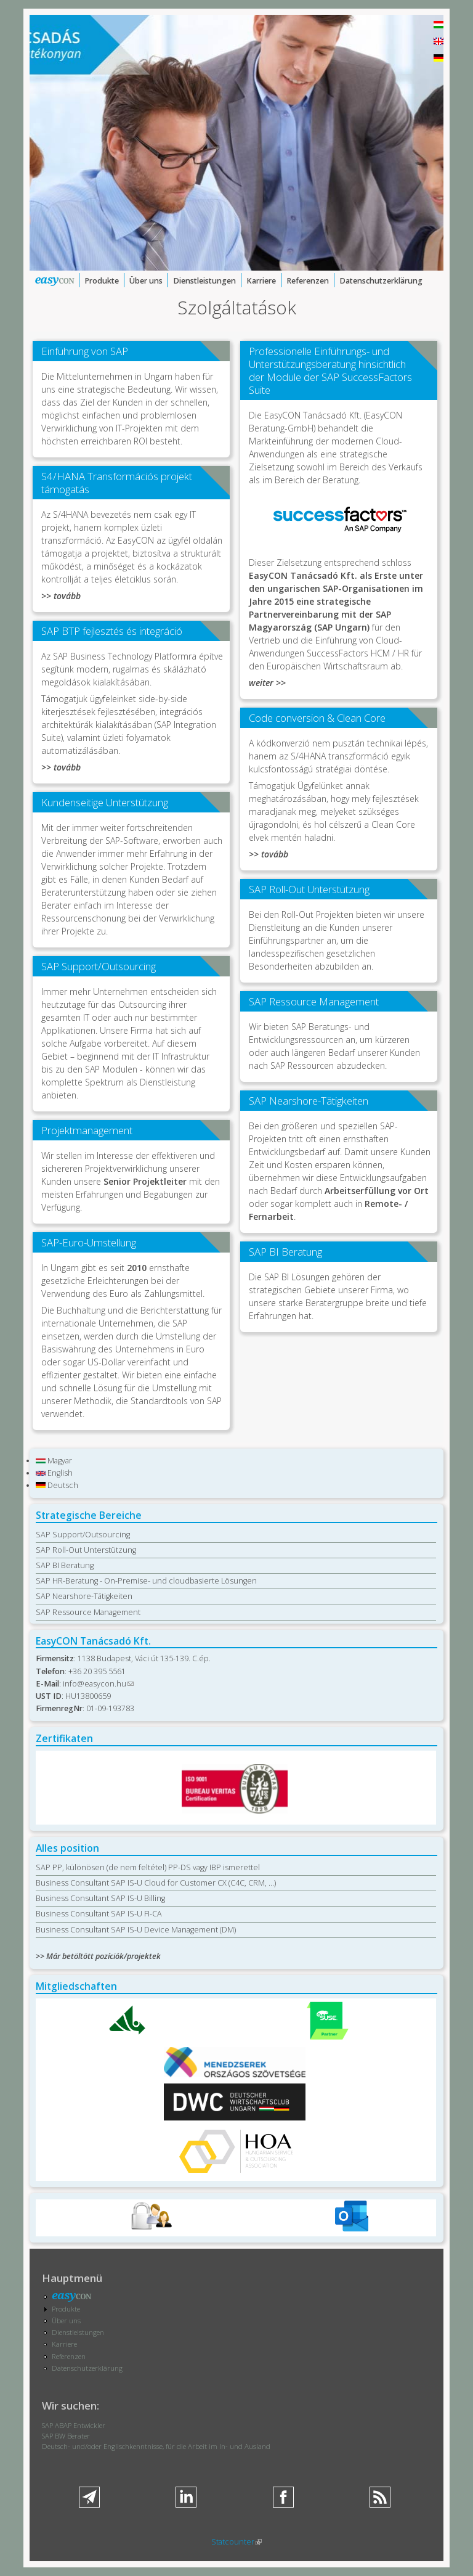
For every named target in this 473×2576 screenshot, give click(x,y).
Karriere (261, 281)
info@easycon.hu (98, 1683)
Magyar (54, 1460)
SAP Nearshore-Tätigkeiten (308, 1101)
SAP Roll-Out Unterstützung (309, 889)
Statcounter (236, 2542)
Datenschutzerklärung (380, 281)
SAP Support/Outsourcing (98, 966)
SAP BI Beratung (285, 1252)
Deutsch (57, 1485)
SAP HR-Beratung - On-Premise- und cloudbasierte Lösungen (146, 1581)
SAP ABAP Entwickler (73, 2425)
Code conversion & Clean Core (317, 718)
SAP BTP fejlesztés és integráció (111, 631)
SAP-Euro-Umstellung (88, 1242)
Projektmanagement (86, 1130)
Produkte (101, 281)
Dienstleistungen (204, 281)
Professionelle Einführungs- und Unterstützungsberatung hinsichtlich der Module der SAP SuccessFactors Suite (330, 370)
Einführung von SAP (84, 351)
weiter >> (267, 683)
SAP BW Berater (66, 2435)
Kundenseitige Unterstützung (104, 802)
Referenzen (307, 281)
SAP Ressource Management (314, 1001)
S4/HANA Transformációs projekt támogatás (116, 482)
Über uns (146, 281)
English (54, 1473)
